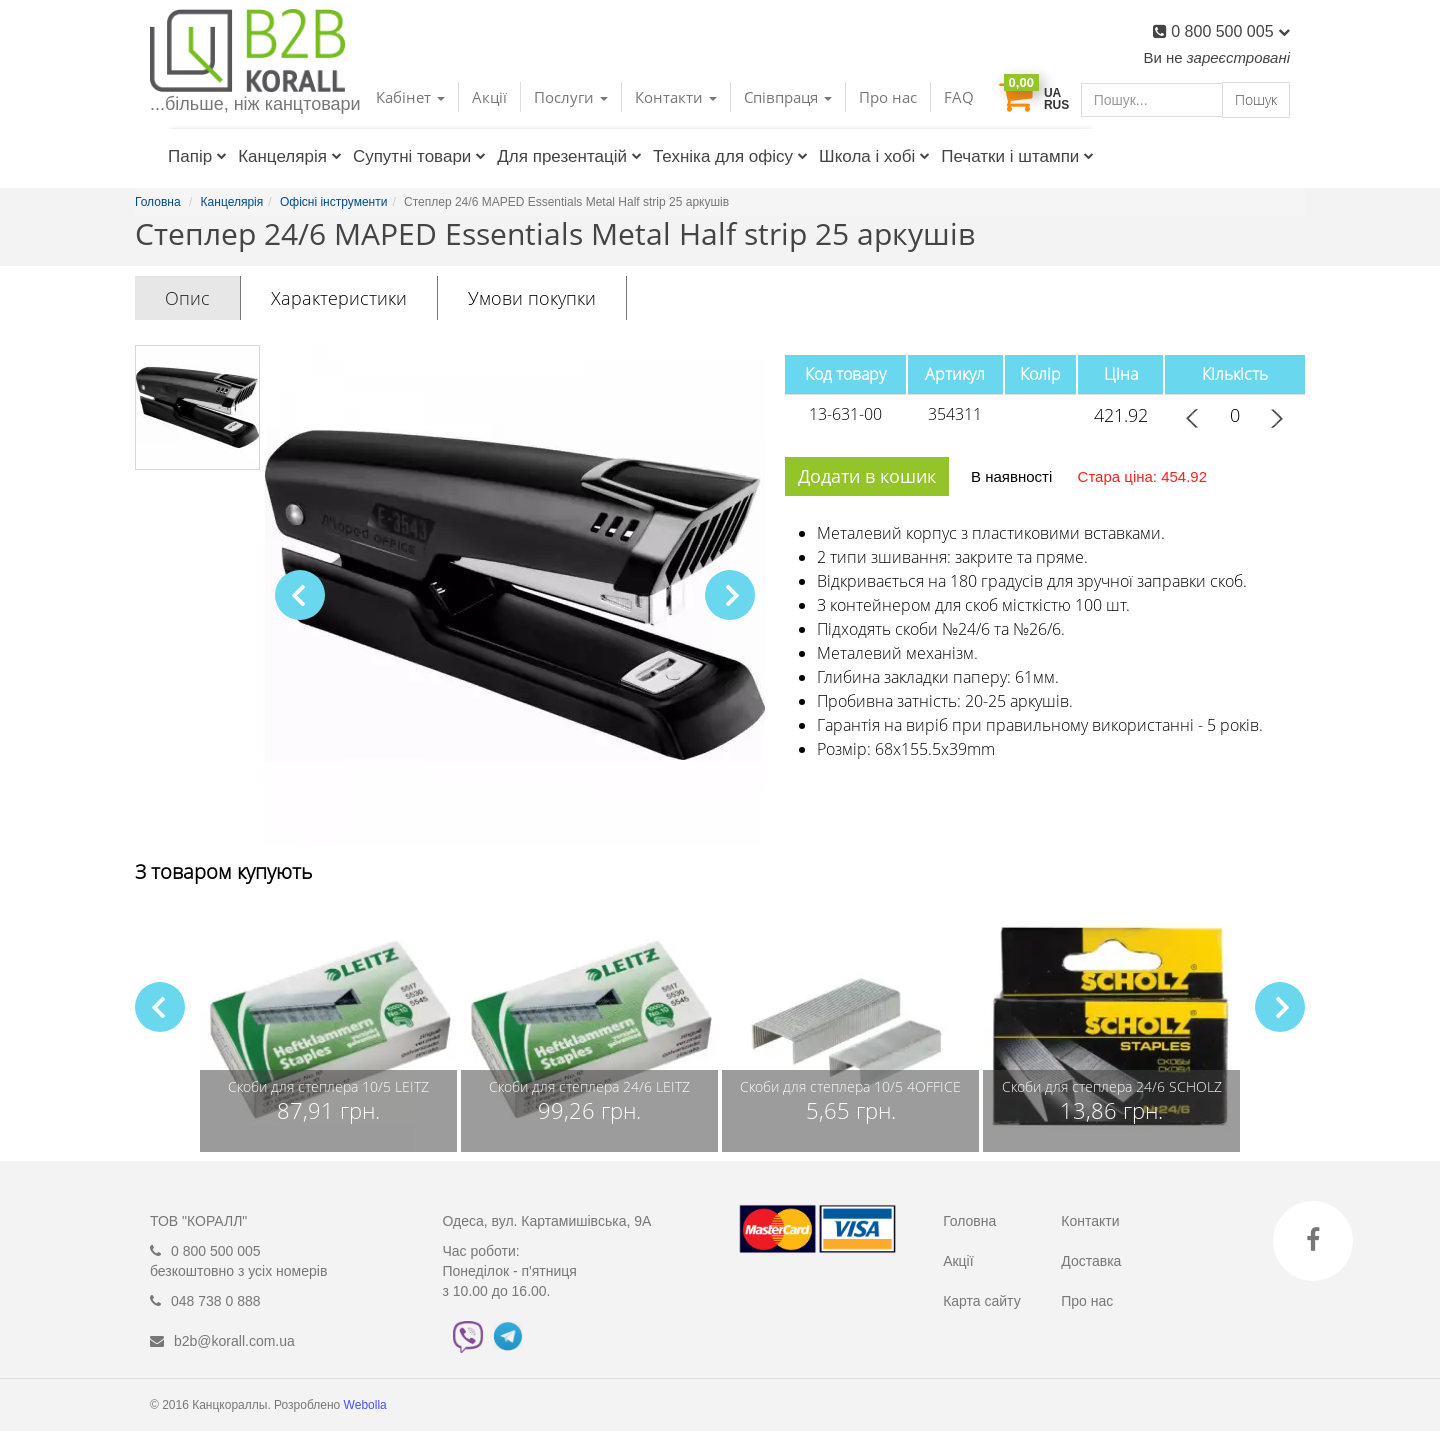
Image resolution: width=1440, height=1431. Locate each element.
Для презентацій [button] (569, 156)
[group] (328, 1027)
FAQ (959, 97)
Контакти (1090, 1221)
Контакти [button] (676, 97)
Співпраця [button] (788, 97)
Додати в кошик (867, 476)
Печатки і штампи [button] (1017, 156)
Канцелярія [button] (290, 156)
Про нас (888, 97)
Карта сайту (982, 1301)
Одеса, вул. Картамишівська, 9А (547, 1221)
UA (1052, 93)
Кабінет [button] (410, 97)
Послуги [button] (571, 97)
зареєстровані (1238, 57)
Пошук (1256, 99)
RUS (1056, 105)
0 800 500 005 (1230, 31)
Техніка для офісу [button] (730, 156)
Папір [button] (197, 156)
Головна (969, 1221)
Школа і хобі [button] (874, 156)
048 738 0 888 (216, 1301)
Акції (489, 97)
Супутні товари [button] (419, 156)
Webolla (367, 1405)
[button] (730, 595)
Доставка (1091, 1261)
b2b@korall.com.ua (234, 1341)
